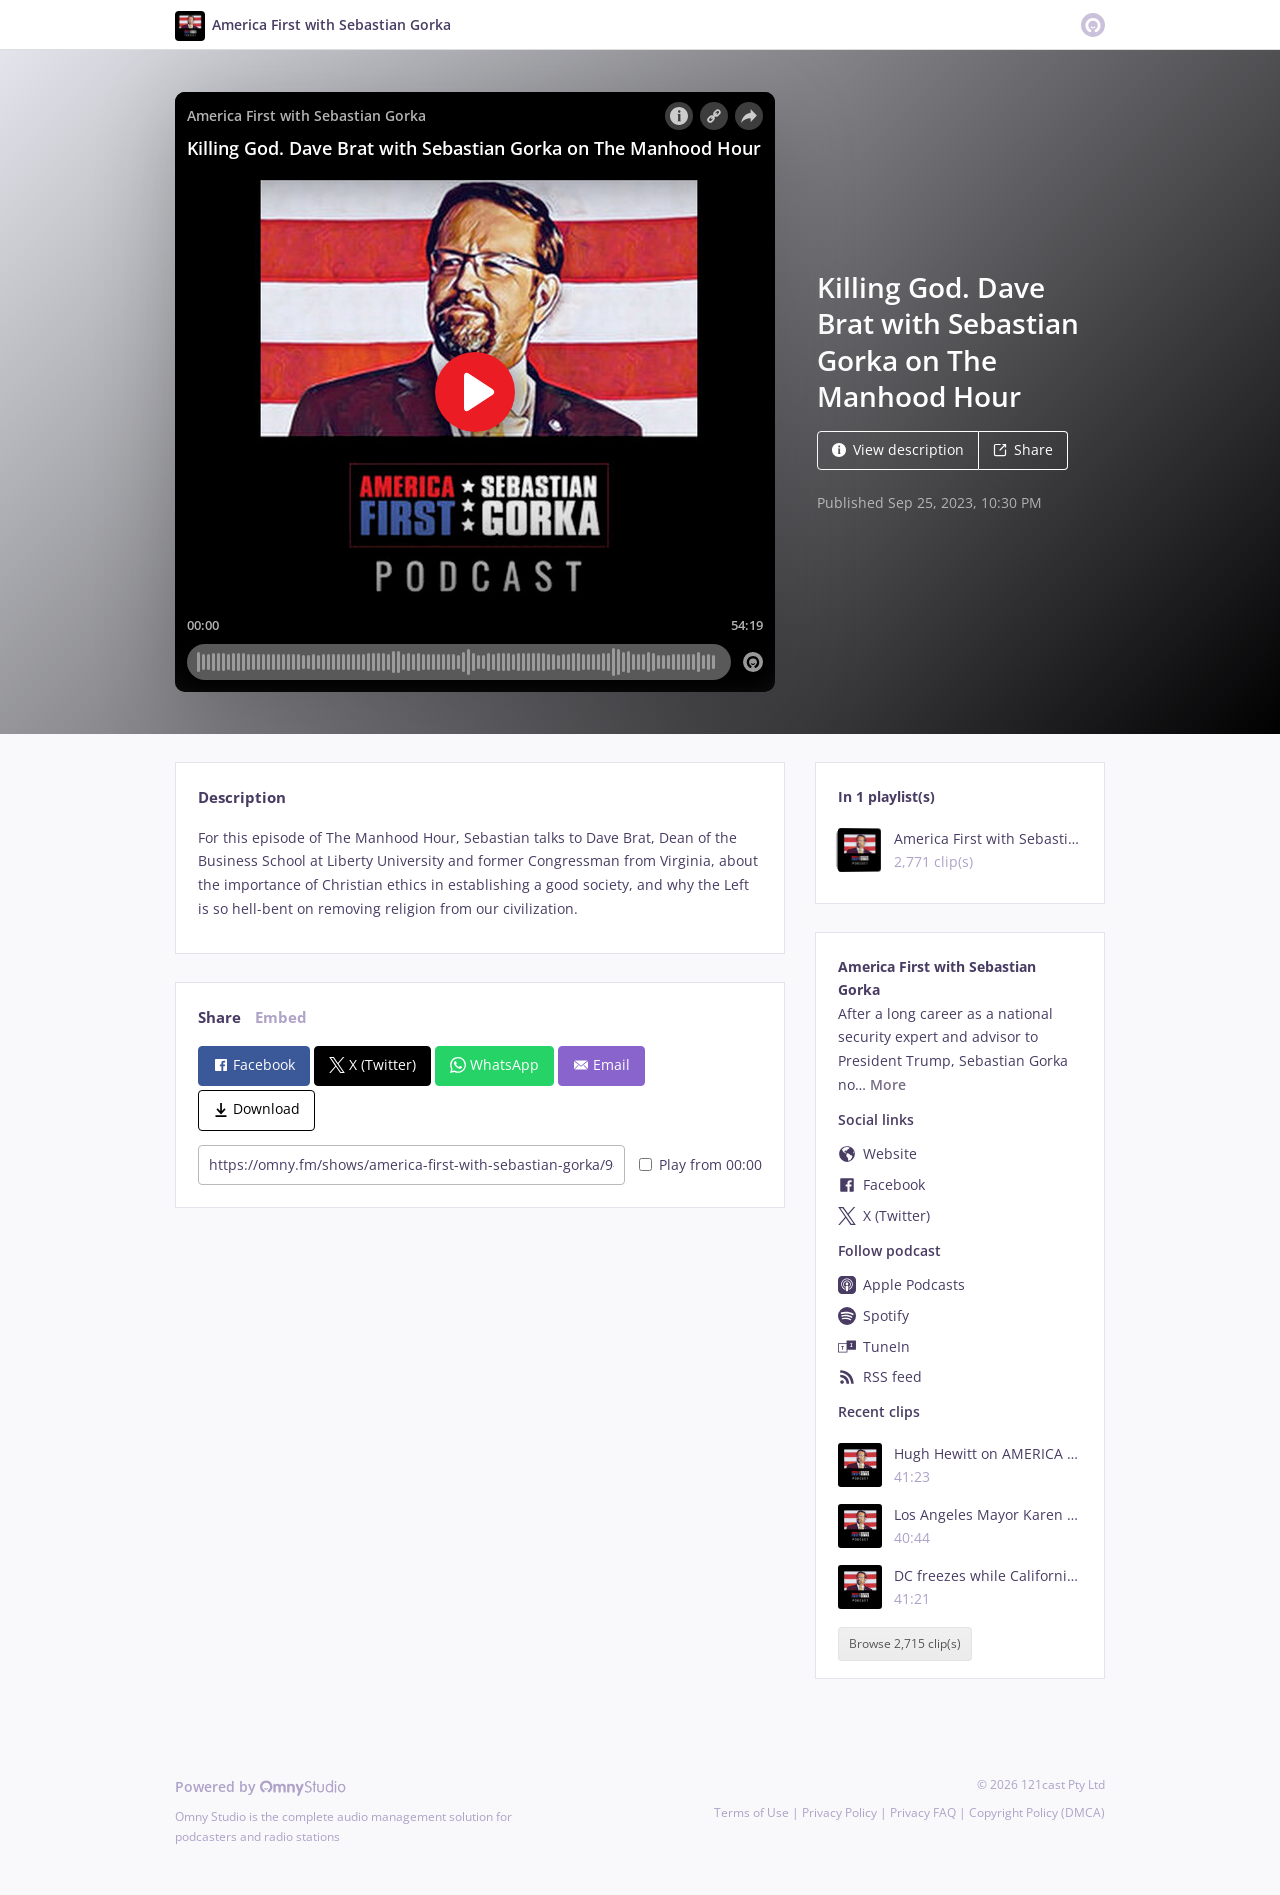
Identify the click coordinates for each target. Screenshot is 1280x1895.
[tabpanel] (479, 873)
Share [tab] (219, 1017)
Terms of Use (751, 1812)
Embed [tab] (281, 1017)
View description (898, 449)
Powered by (260, 1786)
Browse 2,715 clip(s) (905, 1644)
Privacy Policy (839, 1812)
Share (1023, 449)
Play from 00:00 (700, 1164)
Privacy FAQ (923, 1812)
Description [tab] (242, 797)
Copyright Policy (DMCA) (1037, 1812)
